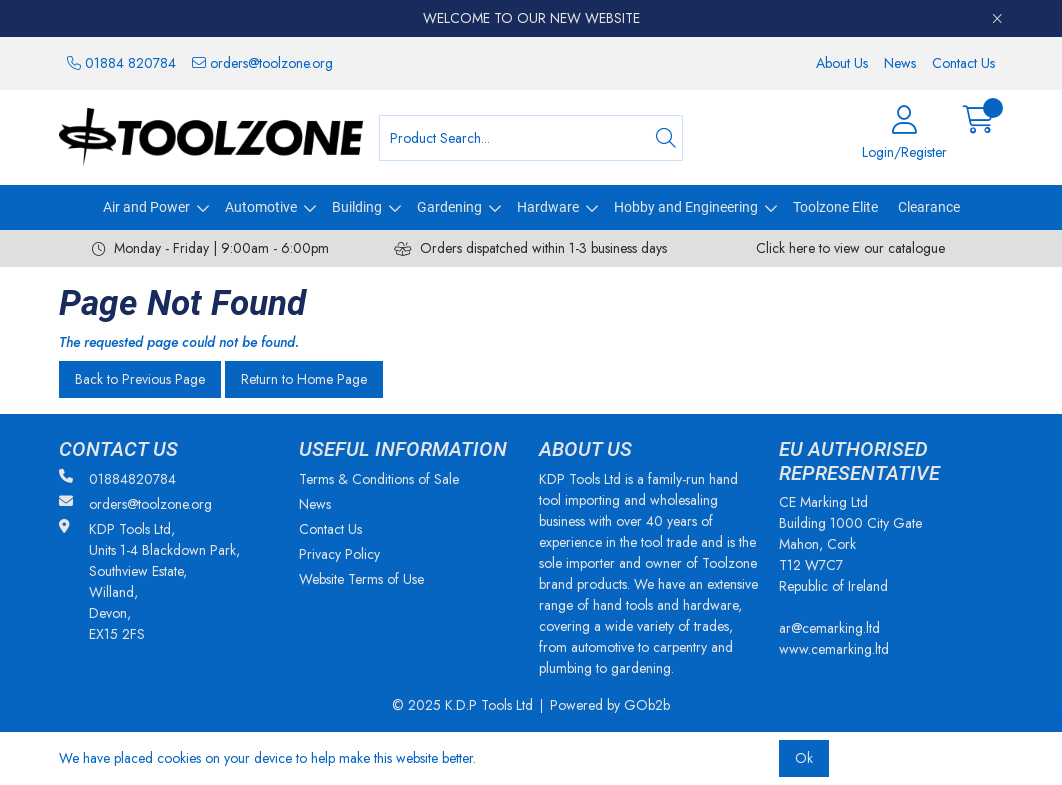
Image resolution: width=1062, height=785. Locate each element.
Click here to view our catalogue (850, 248)
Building (357, 207)
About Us (842, 63)
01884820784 (117, 479)
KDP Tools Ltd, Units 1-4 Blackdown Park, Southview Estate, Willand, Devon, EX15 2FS (149, 581)
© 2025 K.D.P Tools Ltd (462, 705)
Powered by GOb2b (610, 705)
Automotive (261, 207)
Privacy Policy (339, 554)
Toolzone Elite (835, 207)
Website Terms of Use (361, 579)
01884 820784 (121, 63)
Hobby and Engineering (686, 207)
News (900, 63)
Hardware (548, 207)
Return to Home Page (304, 379)
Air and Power (146, 207)
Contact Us (963, 63)
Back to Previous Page (140, 379)
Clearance (929, 207)
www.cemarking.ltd (834, 649)
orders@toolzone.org (262, 63)
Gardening (449, 207)
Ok (804, 758)
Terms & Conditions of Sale (379, 479)
